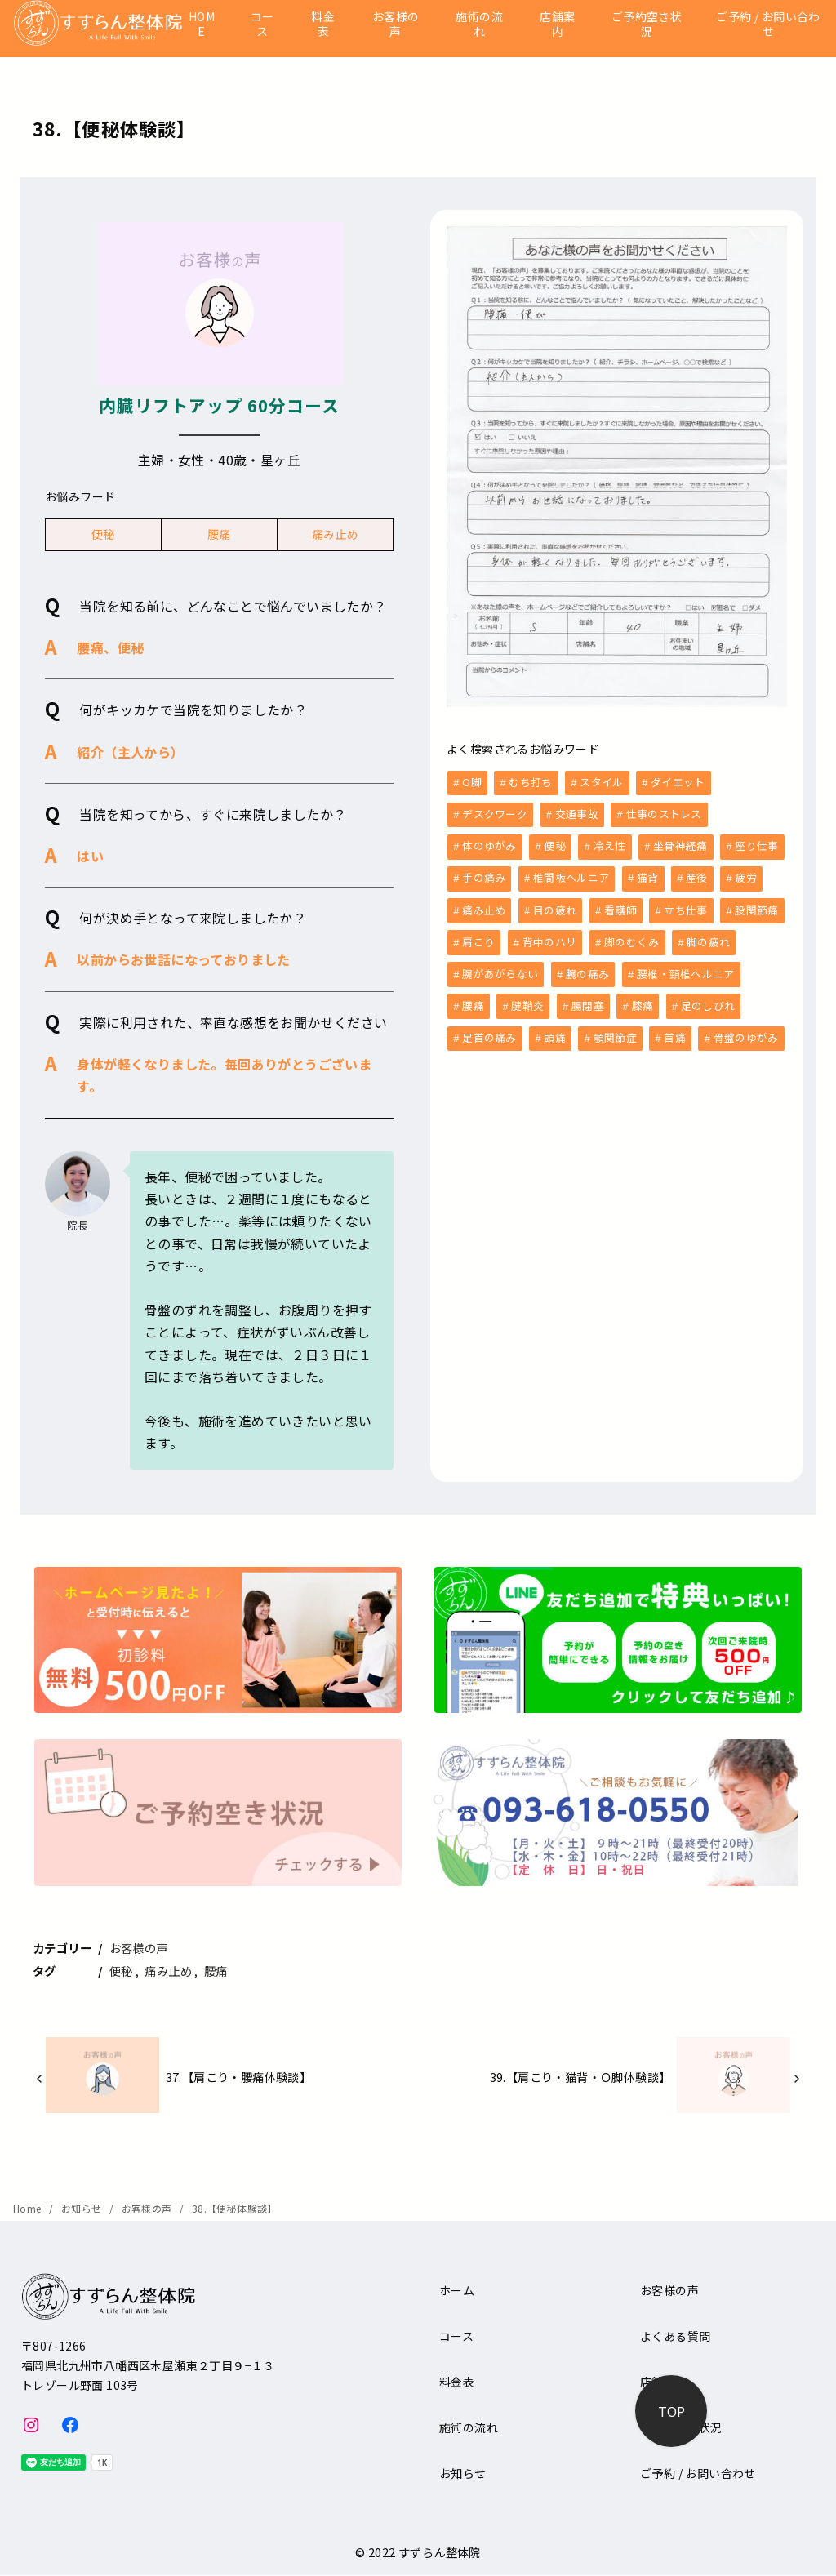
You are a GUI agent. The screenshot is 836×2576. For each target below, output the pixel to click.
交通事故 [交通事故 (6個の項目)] (576, 813)
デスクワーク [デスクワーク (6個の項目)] (494, 813)
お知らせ (82, 2208)
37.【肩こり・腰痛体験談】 (239, 2076)
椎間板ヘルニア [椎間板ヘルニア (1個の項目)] (571, 875)
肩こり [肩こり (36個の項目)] (478, 937)
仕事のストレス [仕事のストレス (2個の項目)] (664, 813)
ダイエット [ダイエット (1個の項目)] (678, 782)
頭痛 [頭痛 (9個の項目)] (555, 1031)
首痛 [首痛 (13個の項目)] (675, 1031)
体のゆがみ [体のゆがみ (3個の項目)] (489, 844)
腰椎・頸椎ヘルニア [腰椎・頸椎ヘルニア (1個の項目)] (686, 969)
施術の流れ (479, 24)
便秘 (103, 534)
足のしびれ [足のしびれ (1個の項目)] (708, 1000)
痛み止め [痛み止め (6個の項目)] (483, 906)
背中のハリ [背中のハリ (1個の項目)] (549, 937)
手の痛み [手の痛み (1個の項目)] (483, 875)
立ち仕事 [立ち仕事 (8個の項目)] (685, 906)
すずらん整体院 (439, 2551)
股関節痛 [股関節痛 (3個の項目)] (756, 906)
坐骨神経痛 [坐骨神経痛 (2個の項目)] (680, 844)
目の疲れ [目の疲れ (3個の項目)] (554, 906)
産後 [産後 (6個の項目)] (697, 875)
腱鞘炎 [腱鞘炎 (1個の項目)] (527, 1000)
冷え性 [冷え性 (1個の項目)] (610, 844)
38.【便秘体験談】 (235, 2208)
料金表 (323, 24)
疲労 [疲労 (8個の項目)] (746, 875)
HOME (202, 24)
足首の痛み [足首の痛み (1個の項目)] (489, 1031)
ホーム (456, 2290)
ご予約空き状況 (646, 24)
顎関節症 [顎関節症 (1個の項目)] (615, 1031)
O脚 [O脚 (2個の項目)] (472, 782)
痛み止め (335, 534)
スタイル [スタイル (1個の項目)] (601, 782)
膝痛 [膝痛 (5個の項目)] (643, 1000)
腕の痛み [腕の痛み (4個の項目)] (587, 969)
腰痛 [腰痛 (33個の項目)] (473, 1000)
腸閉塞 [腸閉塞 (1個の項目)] (587, 1000)
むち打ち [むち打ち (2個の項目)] (530, 782)
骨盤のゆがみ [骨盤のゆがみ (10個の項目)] (746, 1031)
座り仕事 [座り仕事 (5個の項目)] (756, 844)
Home (28, 2208)
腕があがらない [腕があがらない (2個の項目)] (500, 969)
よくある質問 (675, 2336)
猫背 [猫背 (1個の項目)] (648, 875)
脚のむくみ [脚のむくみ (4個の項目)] (632, 937)
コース (262, 24)
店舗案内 (557, 24)
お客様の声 (396, 24)
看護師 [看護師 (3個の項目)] (620, 906)
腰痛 (219, 534)
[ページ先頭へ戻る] (671, 2411)
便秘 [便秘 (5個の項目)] (555, 844)
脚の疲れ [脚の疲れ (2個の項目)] (708, 937)
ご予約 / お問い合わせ (768, 24)
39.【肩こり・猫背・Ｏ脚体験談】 (580, 2076)
